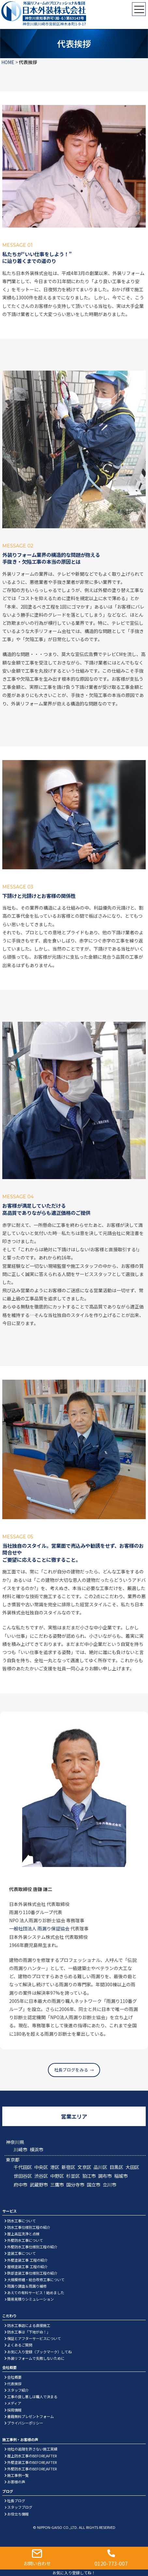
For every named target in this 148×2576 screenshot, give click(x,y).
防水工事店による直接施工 (28, 2325)
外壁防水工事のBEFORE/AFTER (32, 2468)
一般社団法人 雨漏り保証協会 (39, 1928)
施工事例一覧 (18, 2475)
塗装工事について (21, 2253)
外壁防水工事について (25, 2240)
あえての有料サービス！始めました (35, 2292)
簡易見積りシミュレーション (30, 2299)
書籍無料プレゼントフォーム (30, 2416)
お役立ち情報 (18, 2514)
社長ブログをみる (71, 2070)
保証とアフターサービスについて (34, 2338)
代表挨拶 (14, 2383)
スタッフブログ (19, 2507)
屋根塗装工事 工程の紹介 (27, 2266)
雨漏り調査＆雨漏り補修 (27, 2286)
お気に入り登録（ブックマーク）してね (39, 2351)
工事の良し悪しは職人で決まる (32, 2396)
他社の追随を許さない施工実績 (32, 2448)
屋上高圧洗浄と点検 (23, 2233)
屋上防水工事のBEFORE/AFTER (32, 2455)
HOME (7, 62)
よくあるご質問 (19, 2344)
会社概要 (14, 2377)
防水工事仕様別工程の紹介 (28, 2227)
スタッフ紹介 (18, 2390)
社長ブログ (16, 2500)
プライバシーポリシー (25, 2422)
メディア (14, 2403)
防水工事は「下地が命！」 (28, 2331)
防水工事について (21, 2220)
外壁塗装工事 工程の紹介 (27, 2260)
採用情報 (14, 2409)
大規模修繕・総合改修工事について (36, 2279)
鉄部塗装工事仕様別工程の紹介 (32, 2273)
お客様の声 (16, 2481)
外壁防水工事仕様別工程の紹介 (32, 2246)
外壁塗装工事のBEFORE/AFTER (32, 2462)
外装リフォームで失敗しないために (36, 2358)
